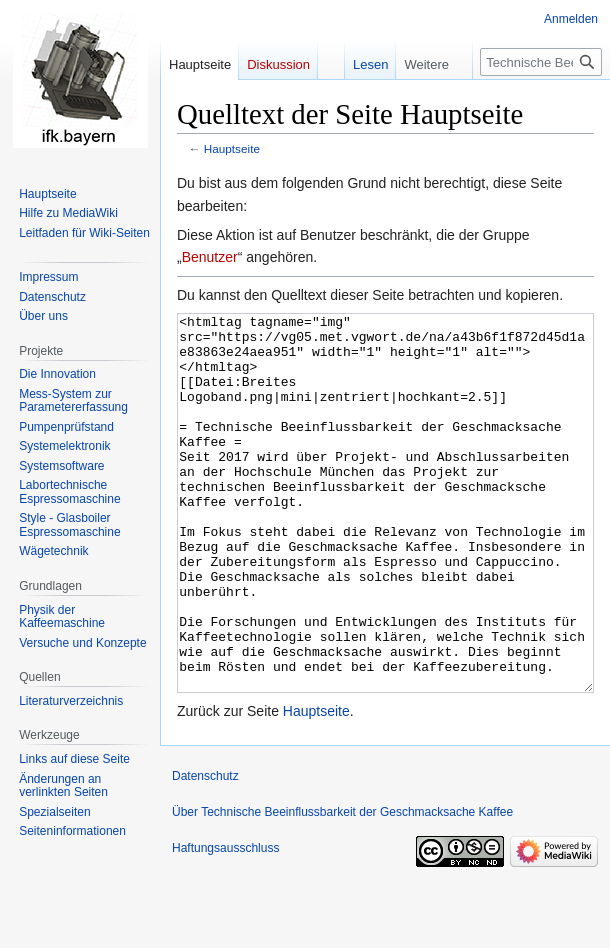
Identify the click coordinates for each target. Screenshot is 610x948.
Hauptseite (232, 148)
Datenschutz (205, 851)
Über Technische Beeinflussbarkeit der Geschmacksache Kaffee (342, 887)
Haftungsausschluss (225, 923)
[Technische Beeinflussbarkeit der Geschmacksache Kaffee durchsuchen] (541, 62)
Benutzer (210, 257)
